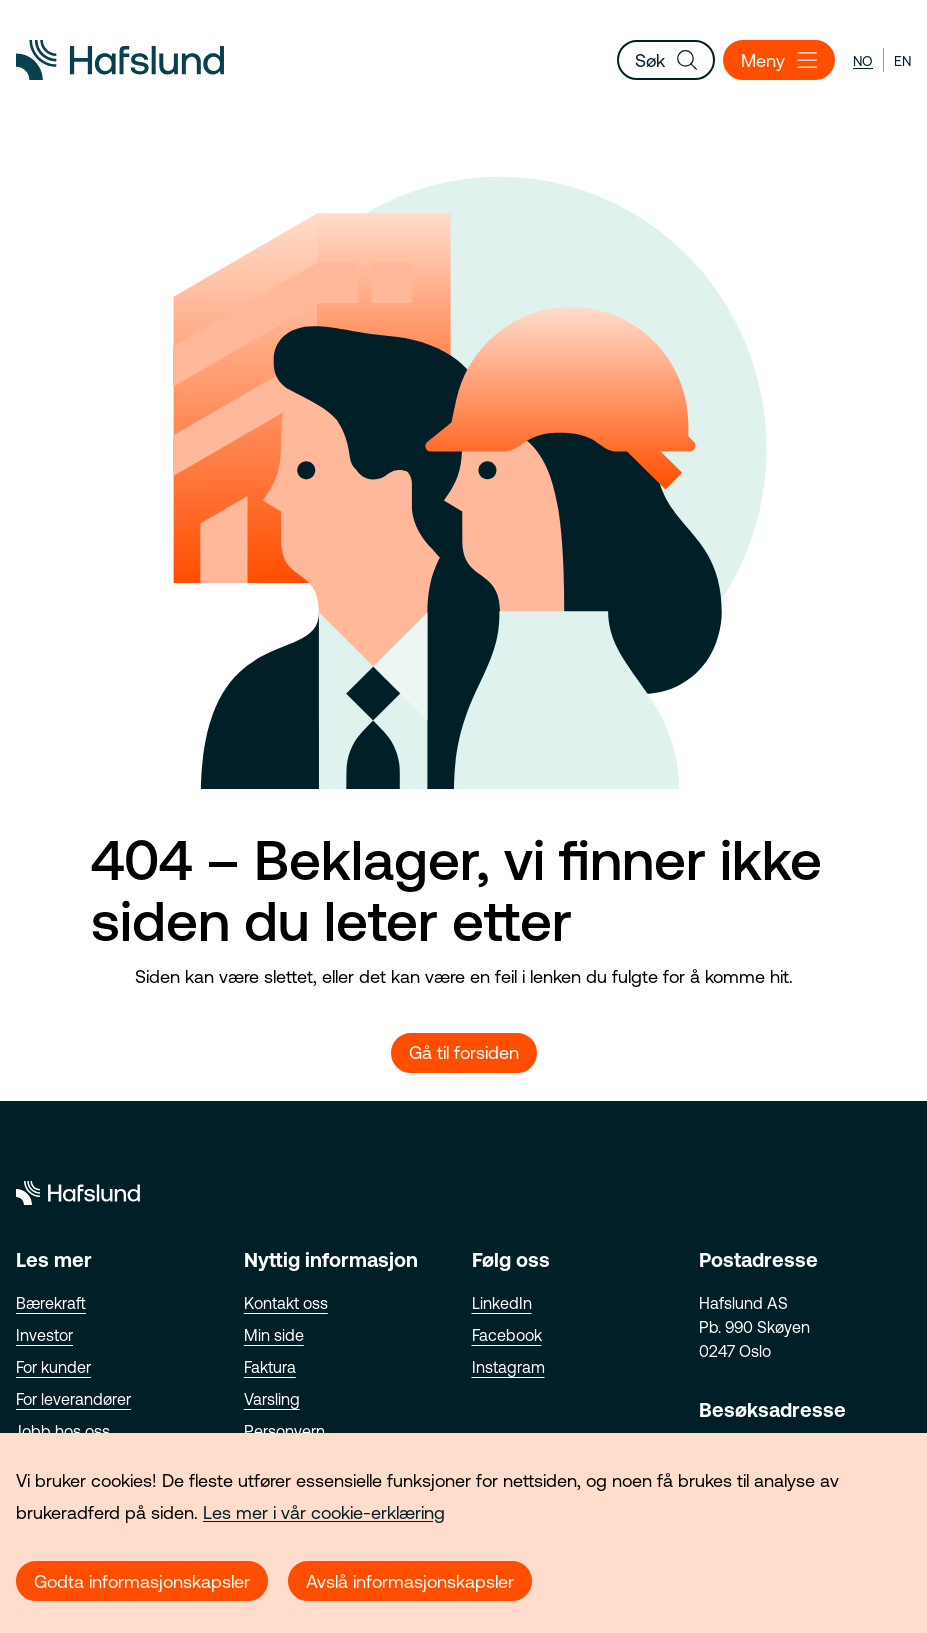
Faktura (270, 1367)
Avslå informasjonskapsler (410, 1581)
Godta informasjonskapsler (142, 1581)
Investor (44, 1335)
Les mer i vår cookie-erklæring (324, 1512)
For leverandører (73, 1399)
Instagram (508, 1367)
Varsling (272, 1399)
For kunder (53, 1367)
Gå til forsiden (464, 1052)
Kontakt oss (286, 1303)
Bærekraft (51, 1303)
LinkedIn (502, 1303)
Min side (274, 1335)
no (863, 61)
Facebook (507, 1335)
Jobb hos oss (63, 1431)
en (902, 61)
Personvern (284, 1431)
